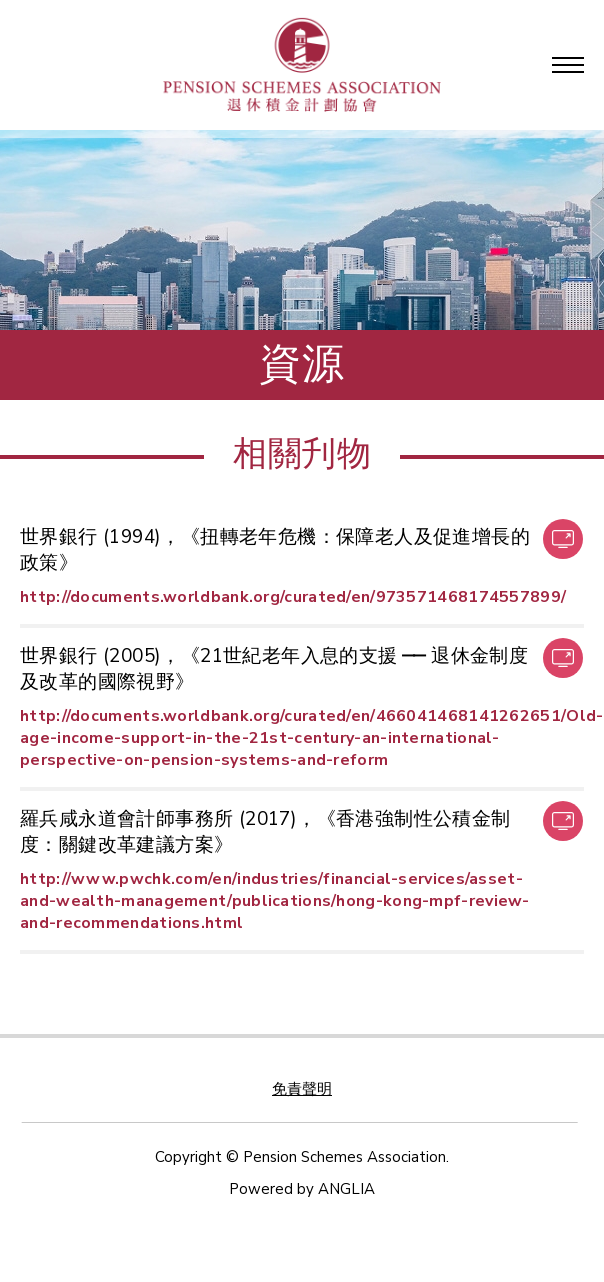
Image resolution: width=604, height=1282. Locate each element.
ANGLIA (346, 1189)
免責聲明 (302, 1089)
